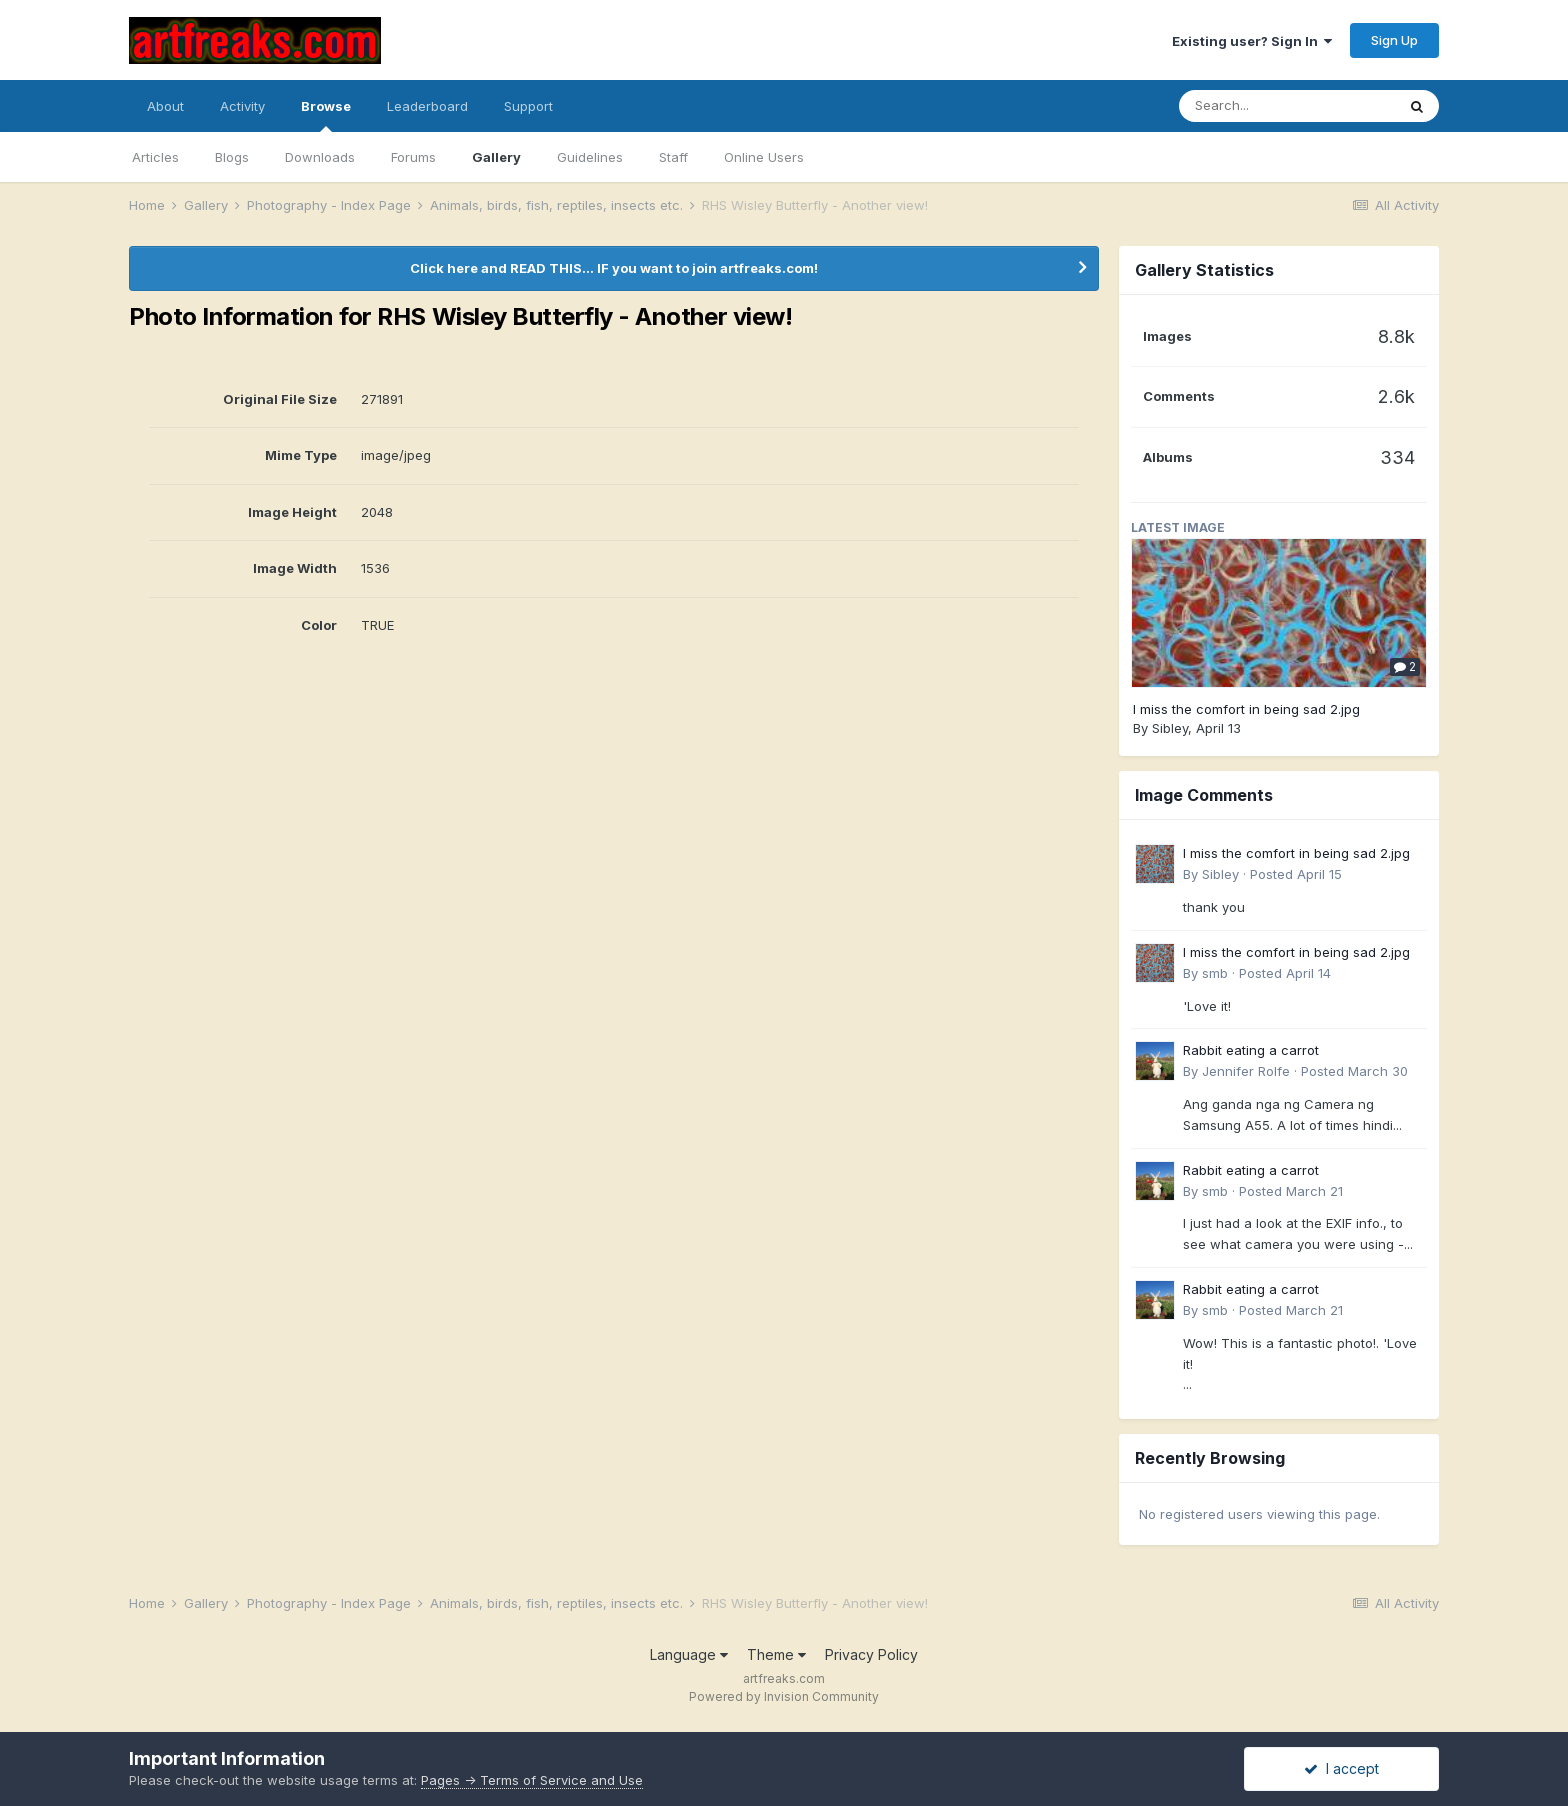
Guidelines (590, 157)
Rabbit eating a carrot (1251, 1050)
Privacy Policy (871, 1654)
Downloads (320, 157)
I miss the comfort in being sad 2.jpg (1246, 709)
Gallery (496, 157)
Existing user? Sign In (1252, 41)
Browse (326, 115)
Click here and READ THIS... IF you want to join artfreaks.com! (614, 268)
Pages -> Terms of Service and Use (532, 1780)
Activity (242, 106)
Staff (673, 157)
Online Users (764, 157)
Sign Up (1394, 40)
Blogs (232, 157)
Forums (413, 157)
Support (528, 106)
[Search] (1287, 106)
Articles (155, 157)
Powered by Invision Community (784, 1696)
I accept (1341, 1768)
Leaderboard (427, 106)
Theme (776, 1654)
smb (1215, 973)
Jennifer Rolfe (1246, 1071)
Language (689, 1654)
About (165, 106)
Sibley (1170, 728)
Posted (1296, 874)
